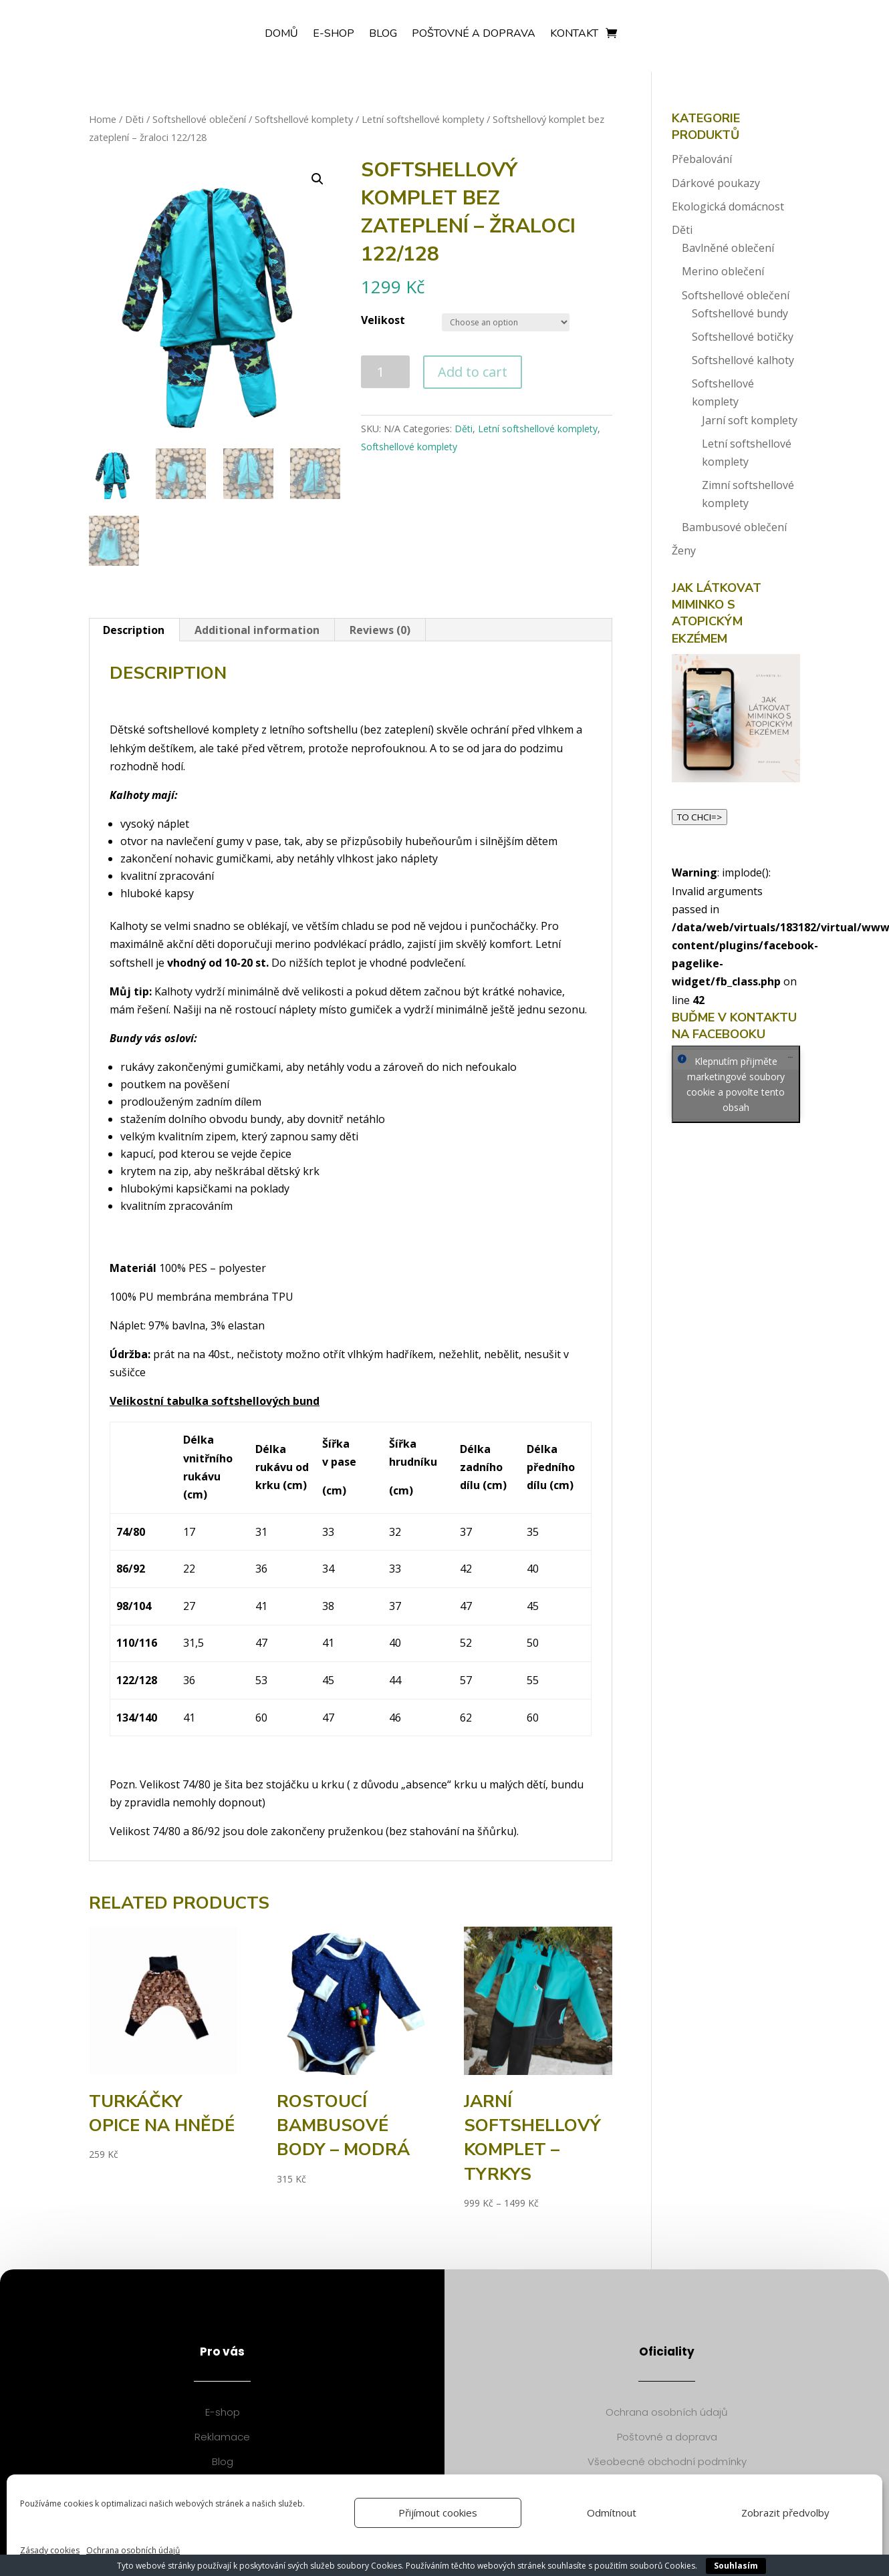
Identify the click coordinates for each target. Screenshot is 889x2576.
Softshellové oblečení (199, 119)
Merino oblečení (723, 271)
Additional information (257, 630)
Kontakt (574, 35)
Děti (134, 119)
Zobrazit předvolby (785, 2512)
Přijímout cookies (437, 2512)
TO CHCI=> (699, 817)
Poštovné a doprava (473, 35)
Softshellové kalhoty (743, 360)
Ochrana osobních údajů (133, 2550)
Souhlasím (736, 2565)
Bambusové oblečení (734, 527)
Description (133, 630)
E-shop (333, 35)
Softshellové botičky (742, 336)
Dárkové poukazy (716, 183)
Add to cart (472, 372)
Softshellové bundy (740, 313)
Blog (383, 35)
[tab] (134, 630)
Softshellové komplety (304, 119)
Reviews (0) (380, 630)
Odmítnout (611, 2512)
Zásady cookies (50, 2550)
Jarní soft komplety (749, 420)
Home (102, 119)
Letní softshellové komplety (423, 119)
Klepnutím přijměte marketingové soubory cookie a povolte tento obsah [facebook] (735, 1084)
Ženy (684, 550)
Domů (281, 35)
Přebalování (702, 159)
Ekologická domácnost (728, 206)
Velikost (383, 320)
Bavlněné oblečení (728, 247)
